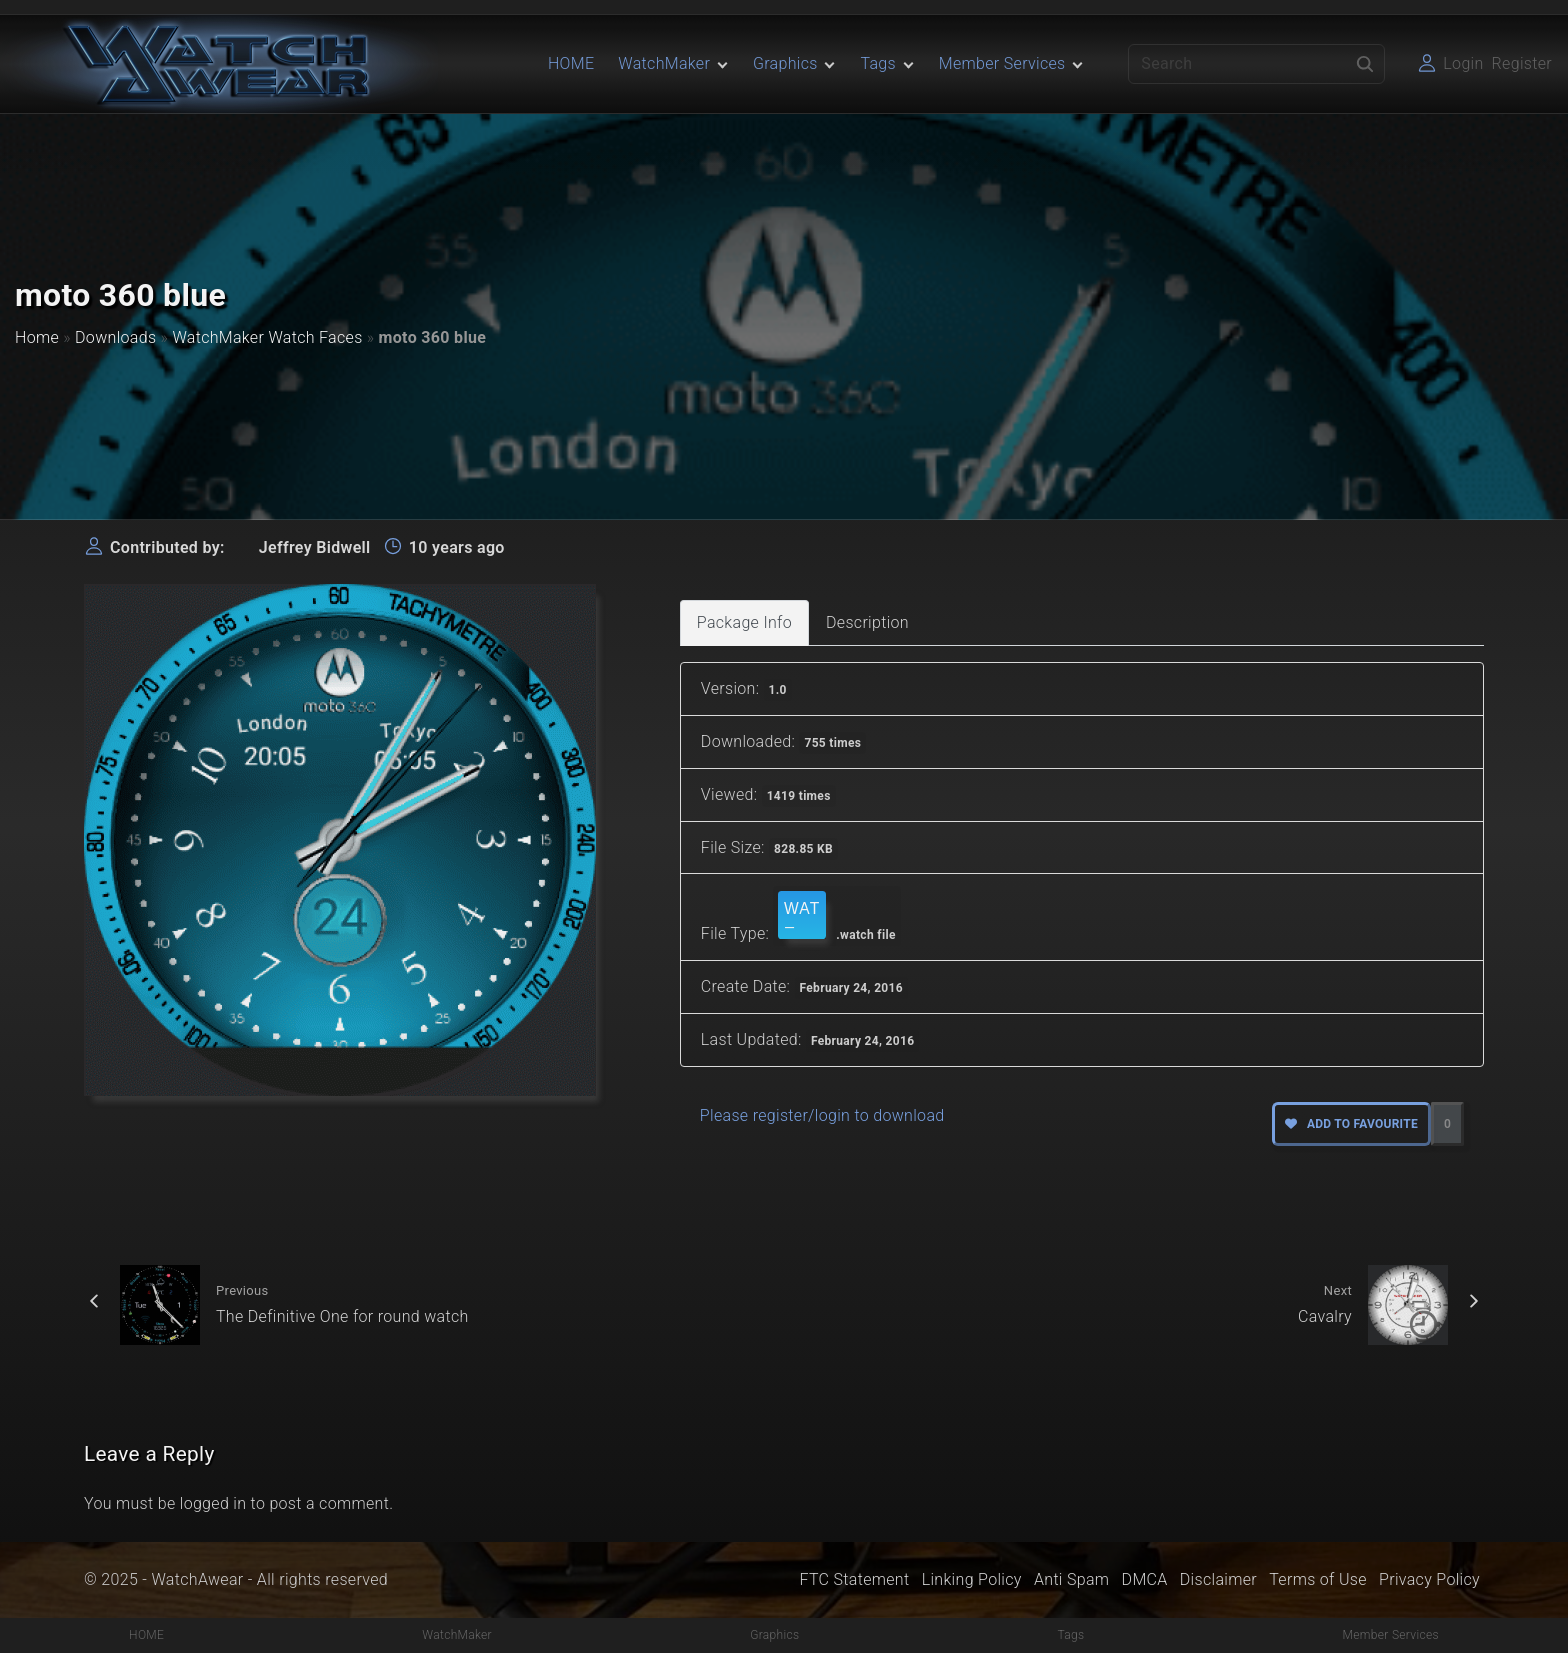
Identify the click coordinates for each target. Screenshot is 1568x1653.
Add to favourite (1351, 1124)
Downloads (115, 337)
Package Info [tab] (744, 622)
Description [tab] (867, 622)
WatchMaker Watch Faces (267, 337)
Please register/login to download (822, 1115)
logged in (213, 1503)
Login (1463, 63)
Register (1522, 63)
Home (37, 337)
